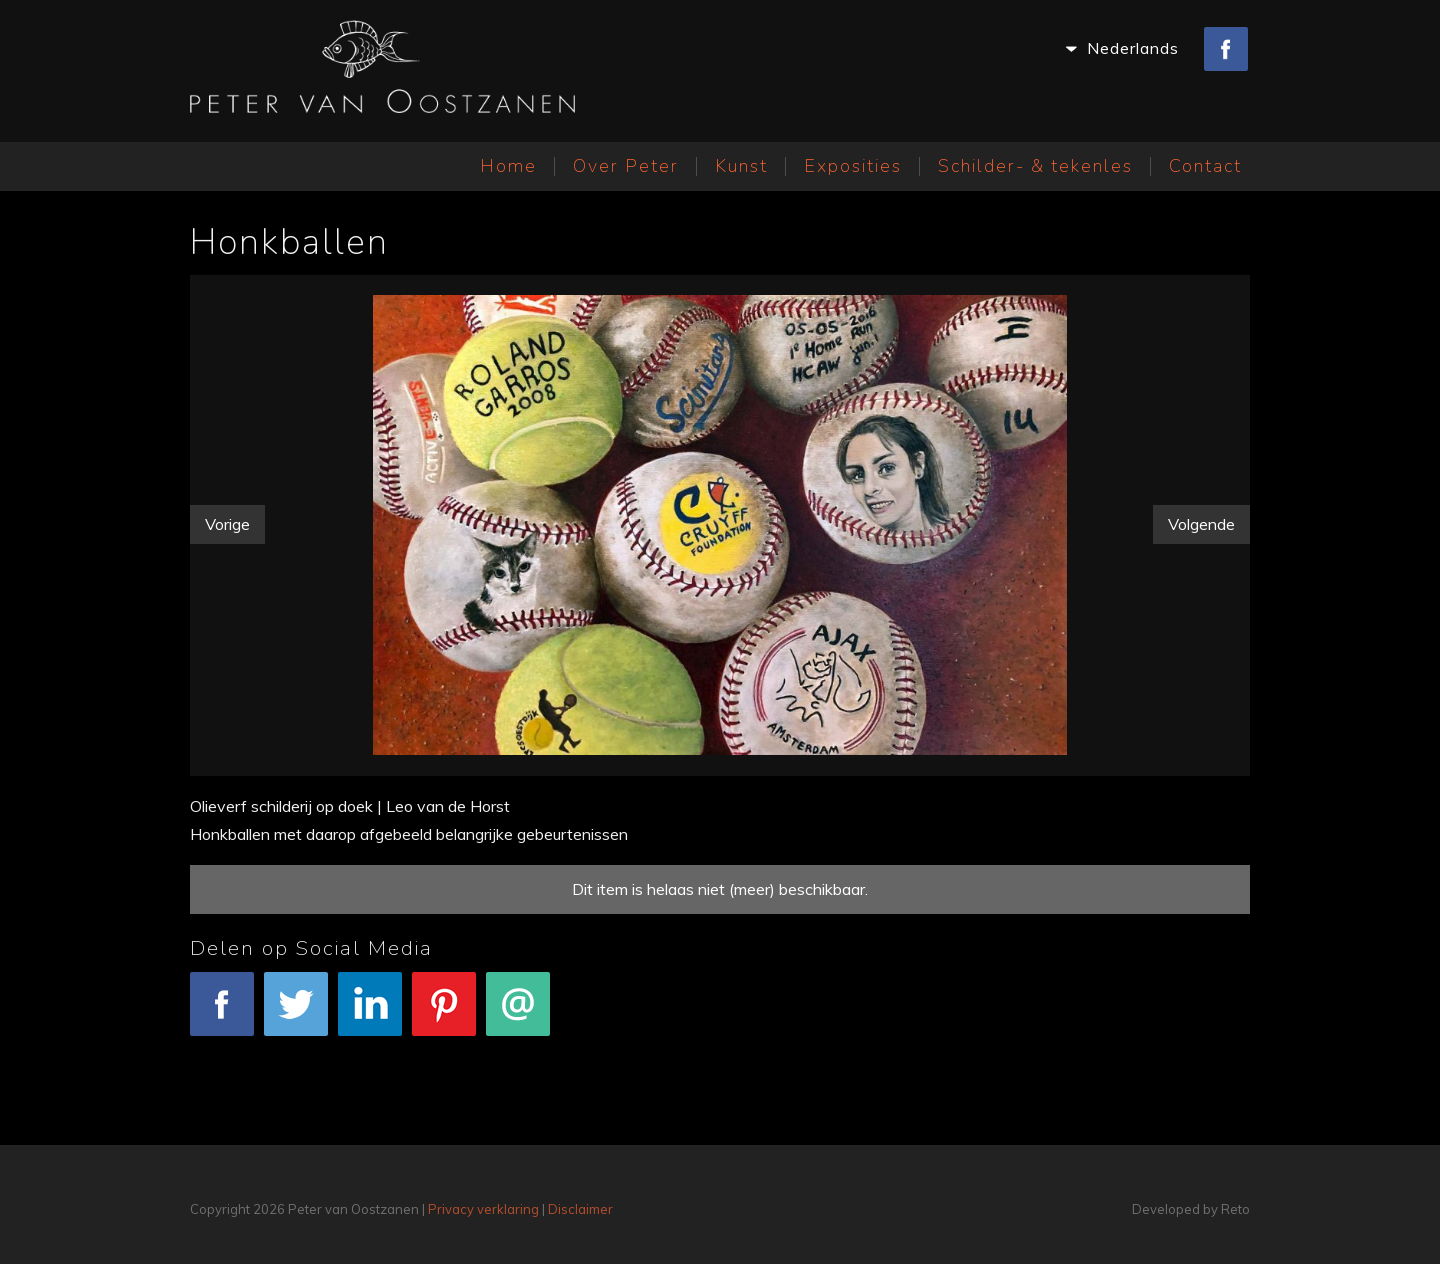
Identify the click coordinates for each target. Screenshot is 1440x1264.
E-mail (518, 1014)
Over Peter (626, 166)
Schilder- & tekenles (1035, 166)
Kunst (741, 166)
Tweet (296, 1014)
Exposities (853, 166)
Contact (1205, 166)
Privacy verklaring (483, 1209)
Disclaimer (580, 1209)
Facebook (222, 1014)
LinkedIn (370, 1014)
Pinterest (444, 1014)
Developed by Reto (1191, 1209)
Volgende (1201, 524)
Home (508, 166)
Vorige (227, 524)
